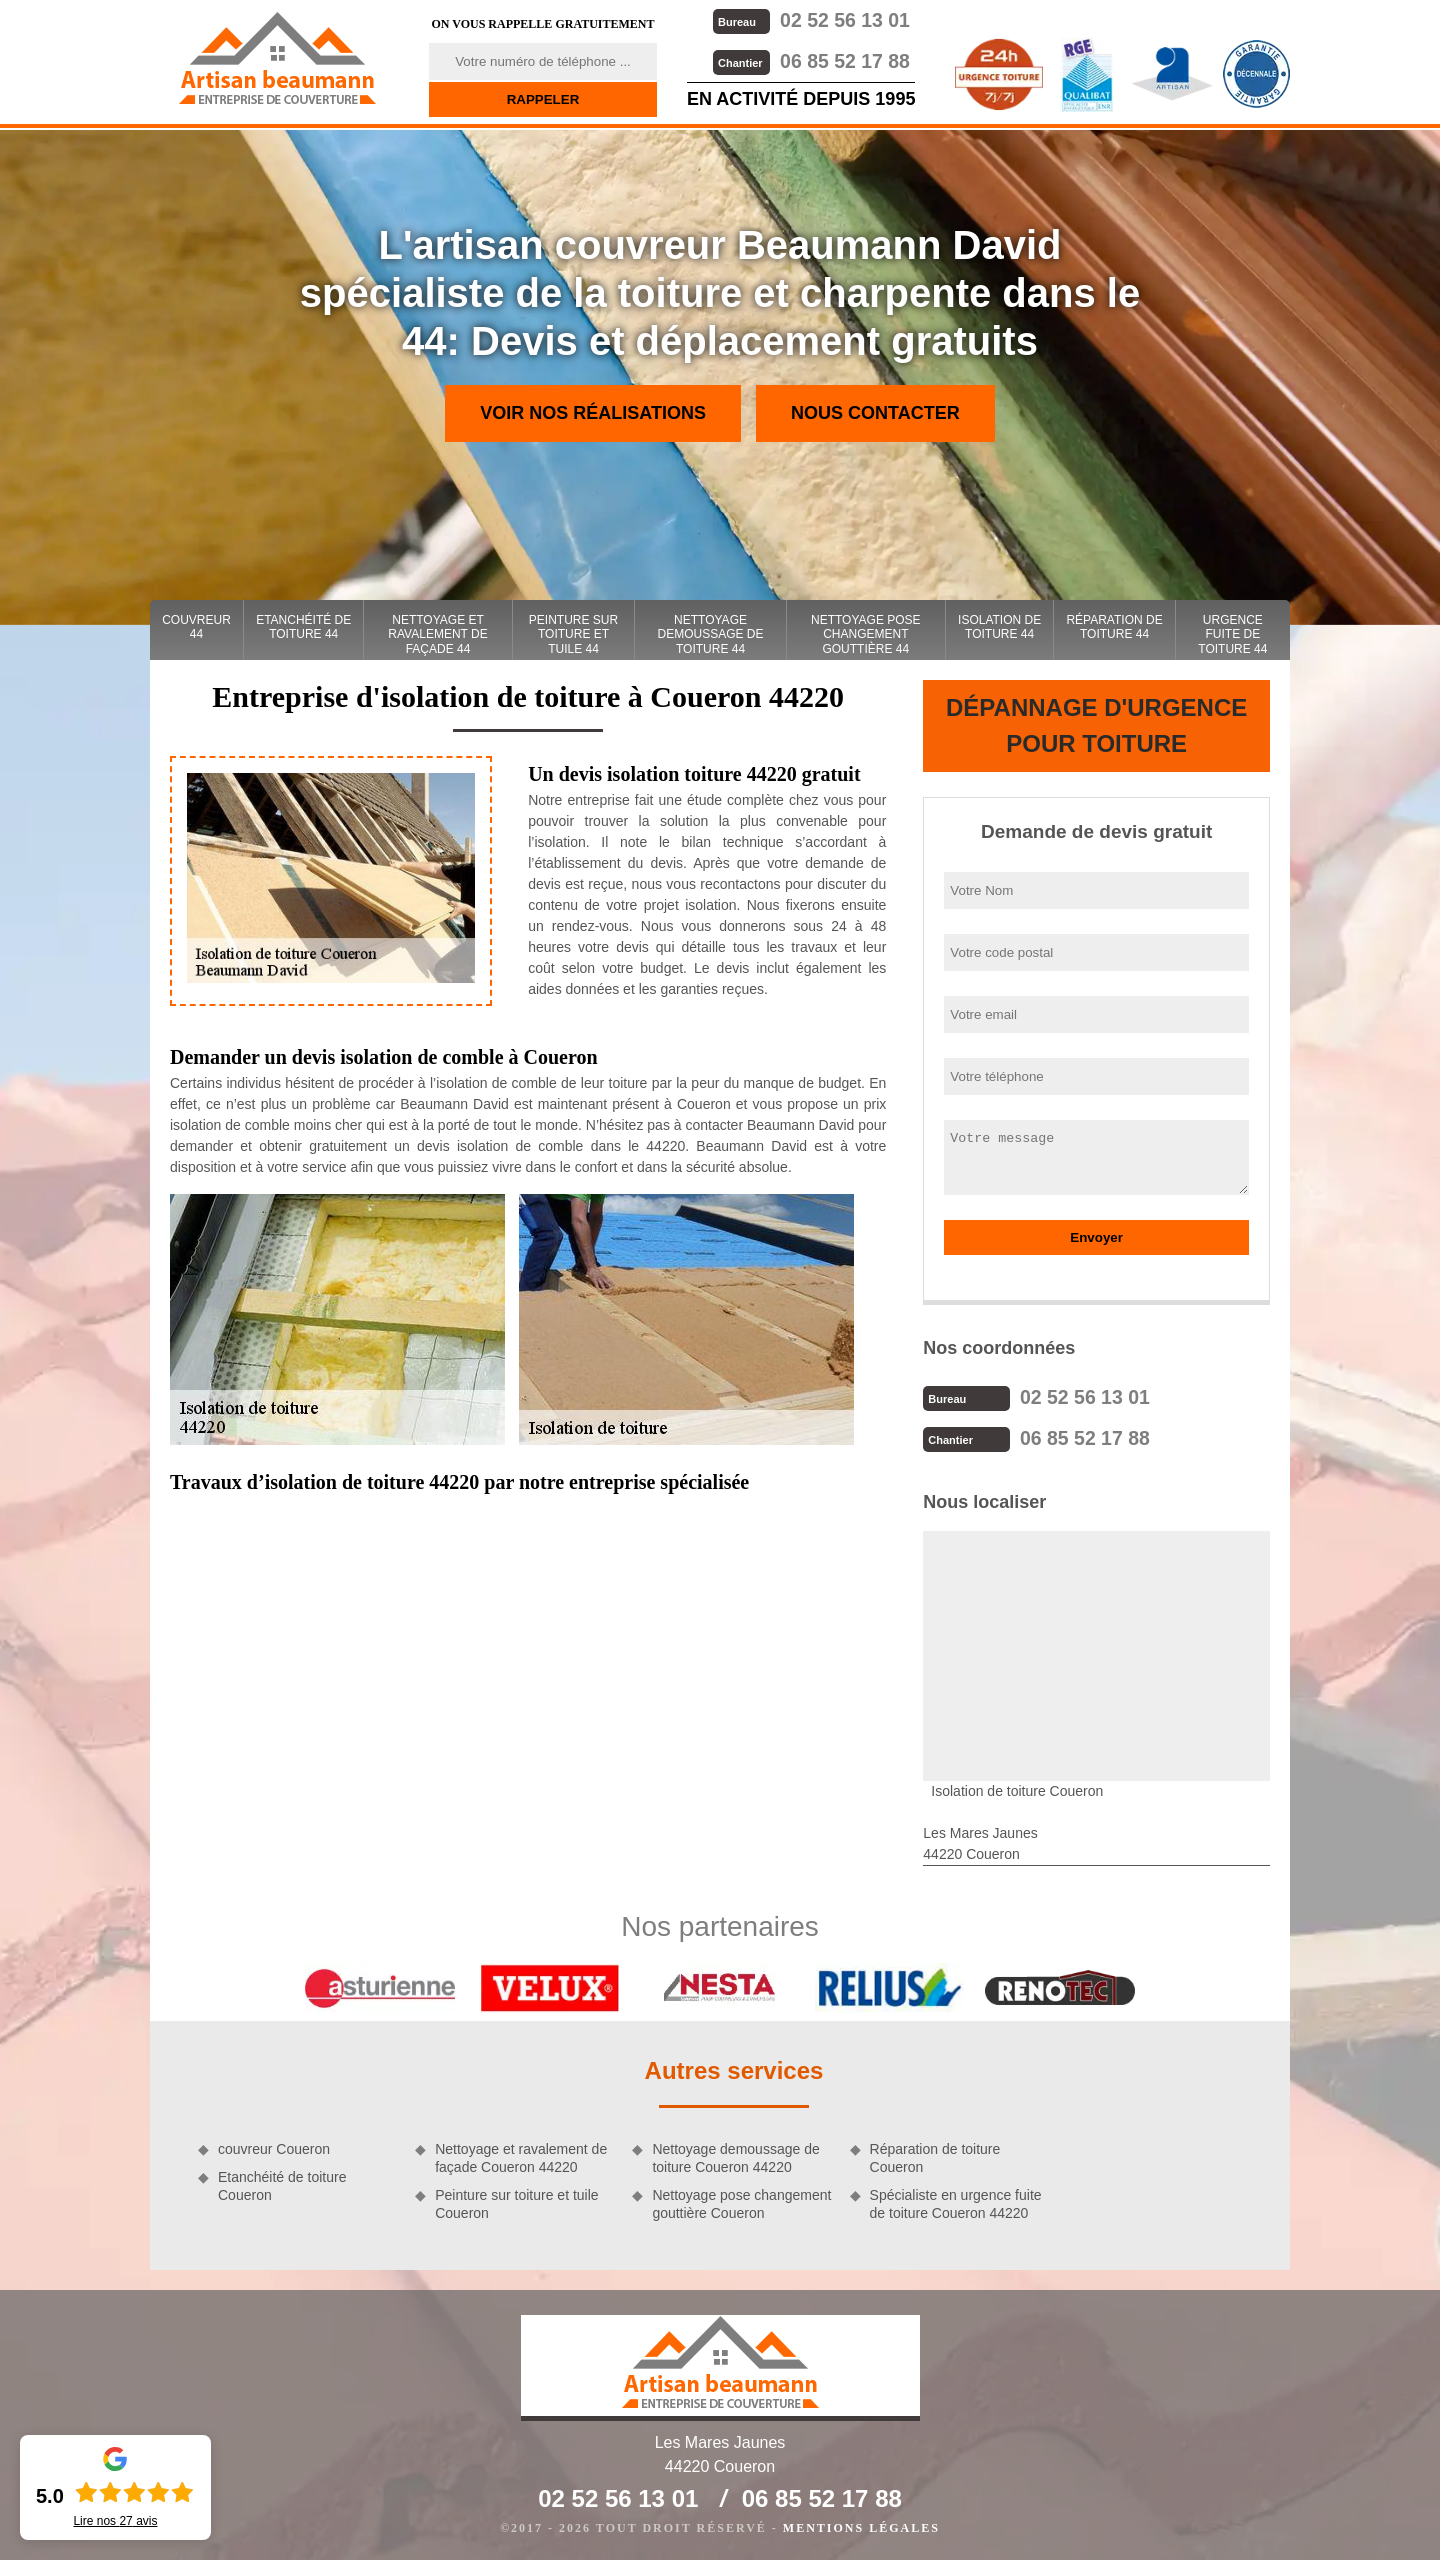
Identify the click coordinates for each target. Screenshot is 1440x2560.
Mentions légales (861, 2526)
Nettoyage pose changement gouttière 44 (866, 634)
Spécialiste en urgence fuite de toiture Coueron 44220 (956, 2202)
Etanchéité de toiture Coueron (282, 2184)
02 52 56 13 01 (810, 19)
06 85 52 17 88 (810, 59)
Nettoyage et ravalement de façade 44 (437, 634)
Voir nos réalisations (593, 413)
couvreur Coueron (274, 2147)
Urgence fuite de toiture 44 (1232, 634)
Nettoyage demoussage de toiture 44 (711, 634)
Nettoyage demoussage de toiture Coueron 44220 (735, 2156)
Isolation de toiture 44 (999, 627)
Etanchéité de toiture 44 (303, 627)
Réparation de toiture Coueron (935, 2156)
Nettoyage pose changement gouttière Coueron (741, 2202)
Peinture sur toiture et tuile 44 (573, 634)
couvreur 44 (196, 627)
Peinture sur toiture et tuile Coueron (516, 2202)
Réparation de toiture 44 (1114, 627)
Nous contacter (875, 413)
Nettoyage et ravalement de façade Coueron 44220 (521, 2156)
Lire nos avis (115, 2521)
